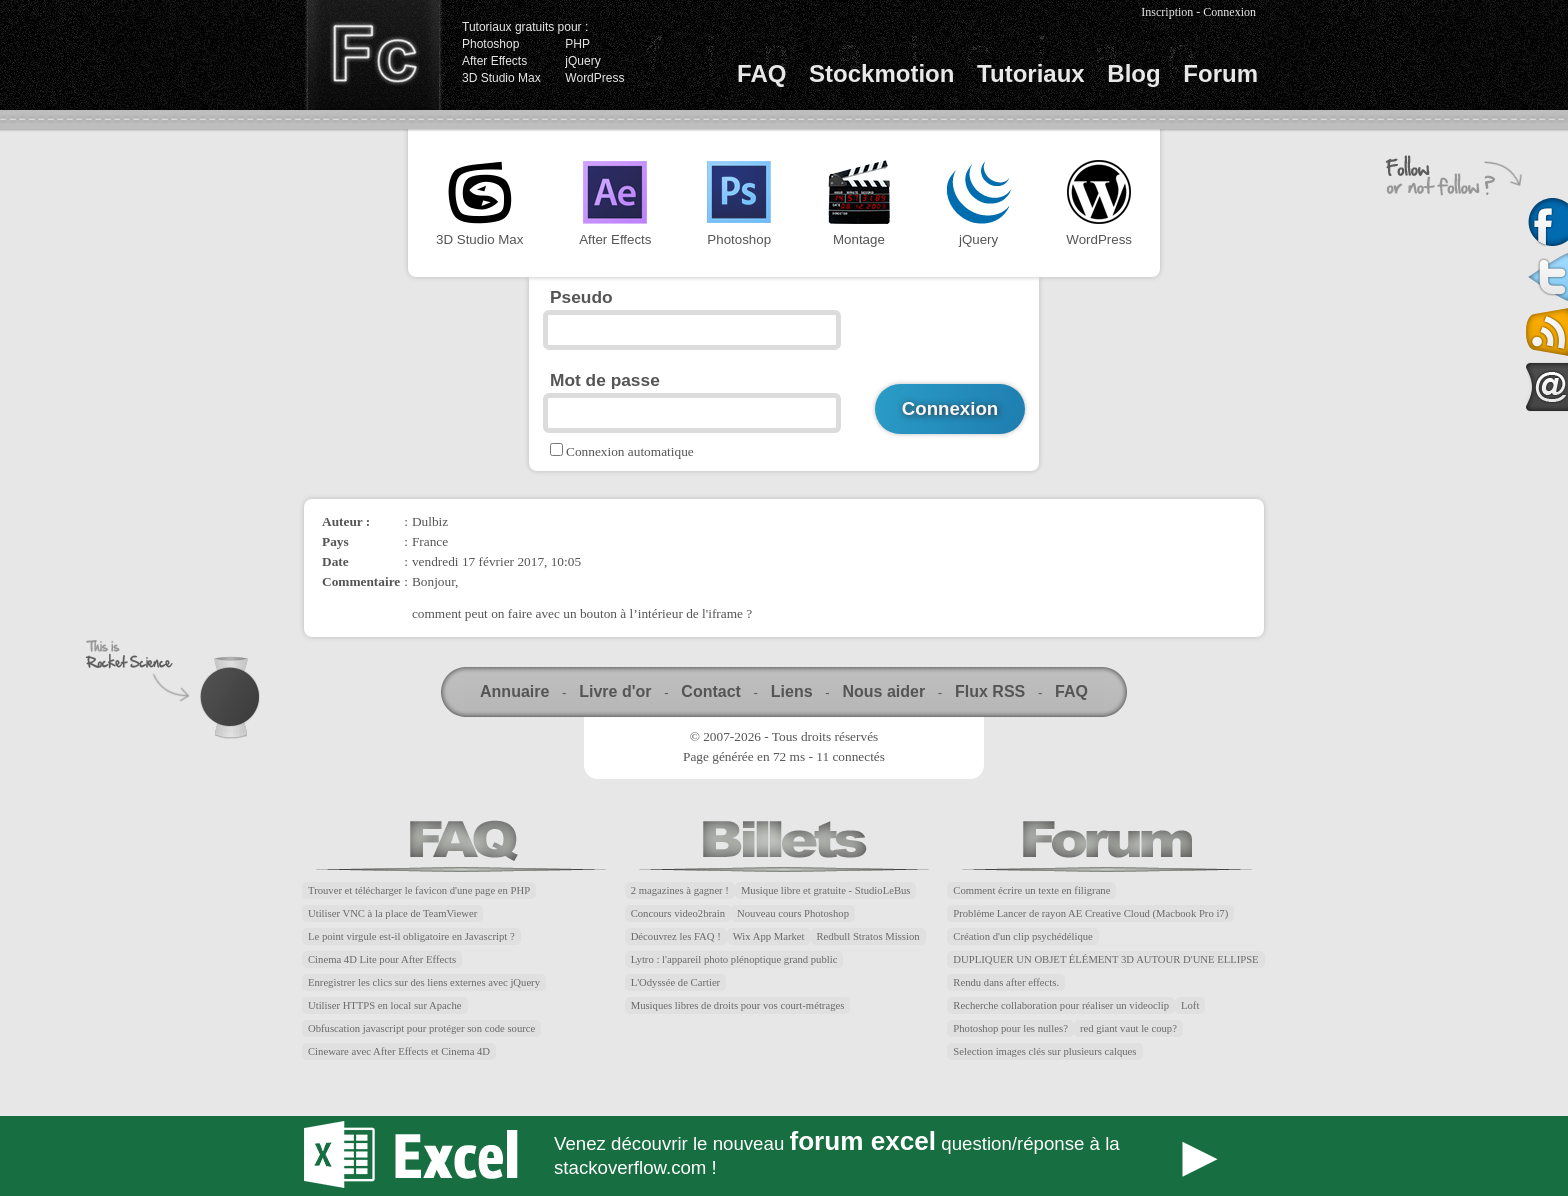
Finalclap (373, 55)
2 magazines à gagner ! (680, 890)
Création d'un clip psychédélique (1023, 936)
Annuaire (514, 691)
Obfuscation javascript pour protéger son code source (421, 1028)
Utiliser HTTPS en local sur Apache (385, 1005)
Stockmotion (881, 73)
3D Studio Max (501, 78)
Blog (1133, 73)
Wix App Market (769, 936)
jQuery (582, 61)
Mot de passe (605, 380)
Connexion (1229, 12)
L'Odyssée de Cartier (676, 982)
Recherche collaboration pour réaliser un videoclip (1061, 1005)
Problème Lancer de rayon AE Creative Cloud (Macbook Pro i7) (1090, 913)
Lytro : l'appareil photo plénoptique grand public (734, 959)
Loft (1190, 1005)
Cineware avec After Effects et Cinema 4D (399, 1051)
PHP (577, 44)
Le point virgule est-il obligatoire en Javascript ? (411, 936)
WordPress (594, 78)
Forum (1220, 73)
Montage (859, 203)
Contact (711, 691)
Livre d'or (615, 691)
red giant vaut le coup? (1128, 1028)
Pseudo (581, 297)
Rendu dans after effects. (1006, 982)
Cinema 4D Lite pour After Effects (382, 959)
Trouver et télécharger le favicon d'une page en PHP (419, 890)
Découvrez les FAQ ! (676, 936)
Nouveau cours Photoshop (793, 913)
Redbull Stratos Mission (868, 936)
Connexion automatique (630, 451)
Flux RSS (990, 691)
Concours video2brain (678, 913)
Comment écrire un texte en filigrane (1031, 890)
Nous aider (883, 691)
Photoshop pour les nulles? (1010, 1028)
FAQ (761, 73)
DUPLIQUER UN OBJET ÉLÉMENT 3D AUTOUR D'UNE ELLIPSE (1105, 959)
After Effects (494, 61)
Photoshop (490, 44)
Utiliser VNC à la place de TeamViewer (392, 913)
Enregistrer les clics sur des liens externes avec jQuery (424, 982)
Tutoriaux (1031, 73)
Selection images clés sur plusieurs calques (1044, 1051)
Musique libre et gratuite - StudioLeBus (826, 890)
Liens (792, 691)
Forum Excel (784, 1156)
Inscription (1167, 12)
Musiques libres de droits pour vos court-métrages (738, 1005)
